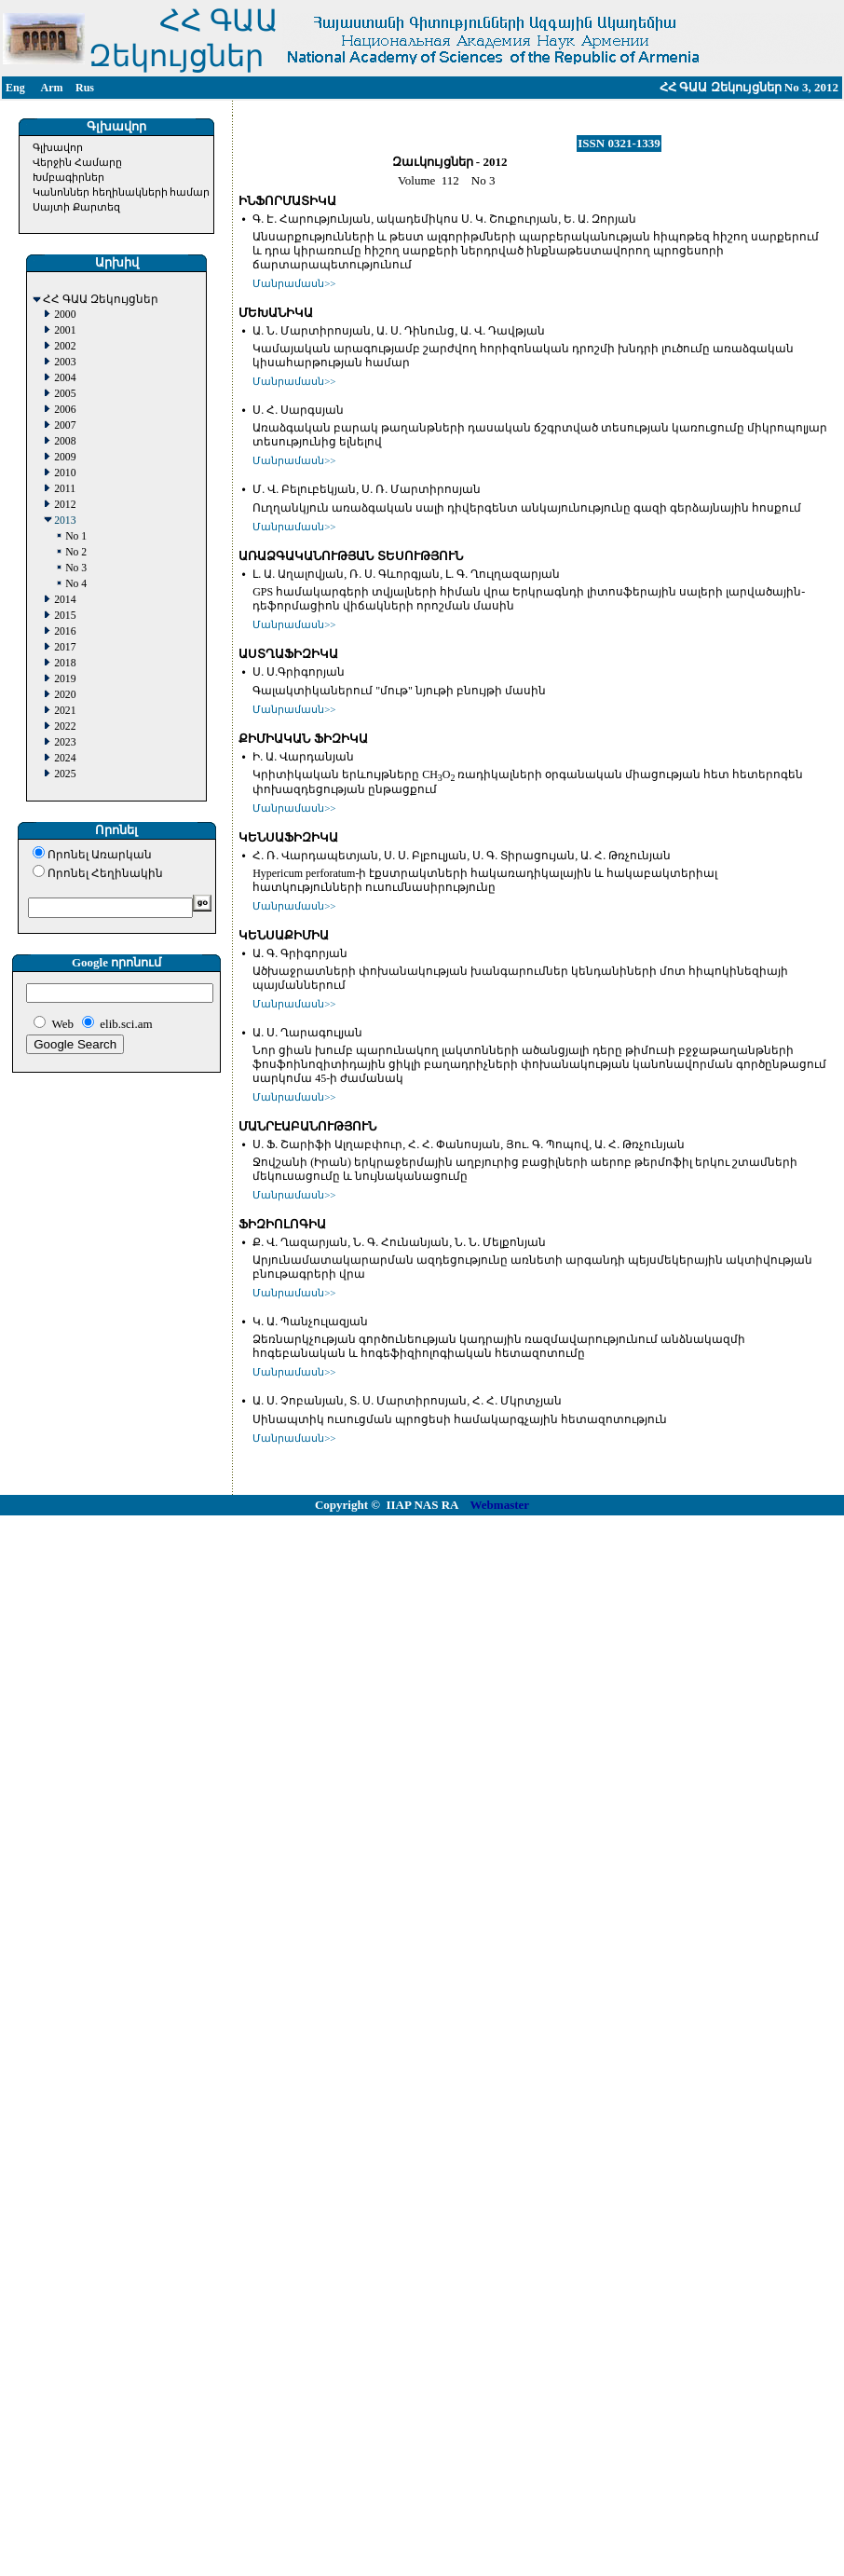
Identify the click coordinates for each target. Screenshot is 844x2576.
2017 (64, 647)
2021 (64, 711)
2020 (64, 695)
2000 (64, 314)
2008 (64, 441)
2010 (64, 473)
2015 (64, 616)
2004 (64, 378)
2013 (64, 520)
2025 (64, 774)
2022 (64, 726)
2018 (64, 663)
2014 (64, 600)
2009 (64, 457)
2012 (64, 505)
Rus (84, 87)
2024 (64, 758)
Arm (52, 87)
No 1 (76, 536)
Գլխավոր (58, 147)
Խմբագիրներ (68, 177)
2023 (64, 742)
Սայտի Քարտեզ (76, 206)
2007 (64, 425)
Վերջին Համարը (77, 162)
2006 (64, 410)
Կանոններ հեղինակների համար (122, 192)
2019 (64, 679)
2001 (64, 330)
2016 (64, 631)
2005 (64, 394)
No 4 (76, 584)
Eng (15, 87)
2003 (64, 362)
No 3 (76, 568)
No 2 (76, 552)
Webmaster (500, 1505)
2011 (64, 489)
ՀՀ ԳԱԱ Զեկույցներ (100, 300)
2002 (64, 346)
